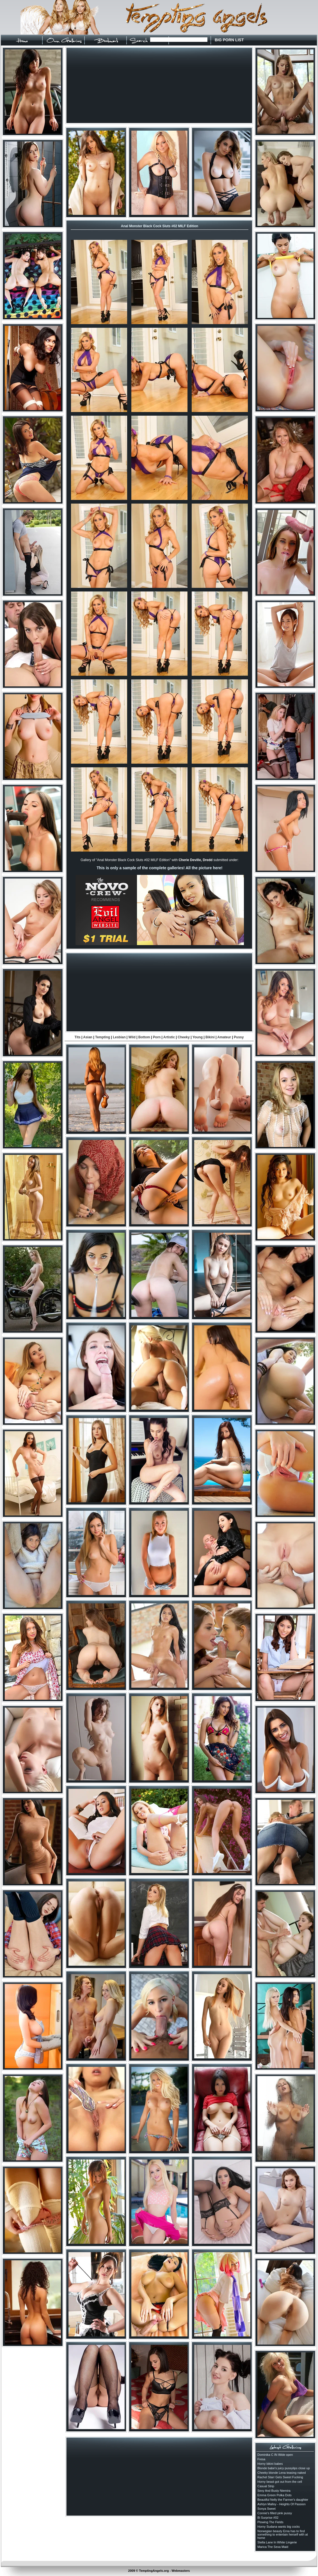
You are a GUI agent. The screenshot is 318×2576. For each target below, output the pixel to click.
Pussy (239, 1037)
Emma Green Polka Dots (274, 2495)
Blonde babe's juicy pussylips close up (283, 2468)
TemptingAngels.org (154, 2570)
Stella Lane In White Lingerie (277, 2542)
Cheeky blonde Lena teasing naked (281, 2472)
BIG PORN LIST (229, 40)
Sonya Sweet (266, 2508)
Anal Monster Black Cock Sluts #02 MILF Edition (159, 226)
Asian (87, 1037)
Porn (157, 1037)
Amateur (224, 1037)
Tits (78, 1037)
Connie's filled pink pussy (274, 2513)
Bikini (210, 1037)
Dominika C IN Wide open (275, 2454)
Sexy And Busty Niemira (273, 2490)
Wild (132, 1037)
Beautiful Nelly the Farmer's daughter (282, 2499)
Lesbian (119, 1037)
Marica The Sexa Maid (272, 2546)
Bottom (144, 1037)
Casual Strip (265, 2486)
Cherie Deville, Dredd (195, 860)
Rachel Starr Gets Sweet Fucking (280, 2477)
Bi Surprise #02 (267, 2517)
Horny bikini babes (270, 2463)
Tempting (102, 1037)
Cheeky (184, 1037)
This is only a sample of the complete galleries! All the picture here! (159, 868)
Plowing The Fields (270, 2522)
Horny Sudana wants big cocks (278, 2526)
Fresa (261, 2459)
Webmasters (180, 2570)
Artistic (169, 1037)
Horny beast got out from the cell (279, 2481)
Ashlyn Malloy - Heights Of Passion (281, 2504)
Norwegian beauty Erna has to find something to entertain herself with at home (282, 2534)
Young (198, 1037)
